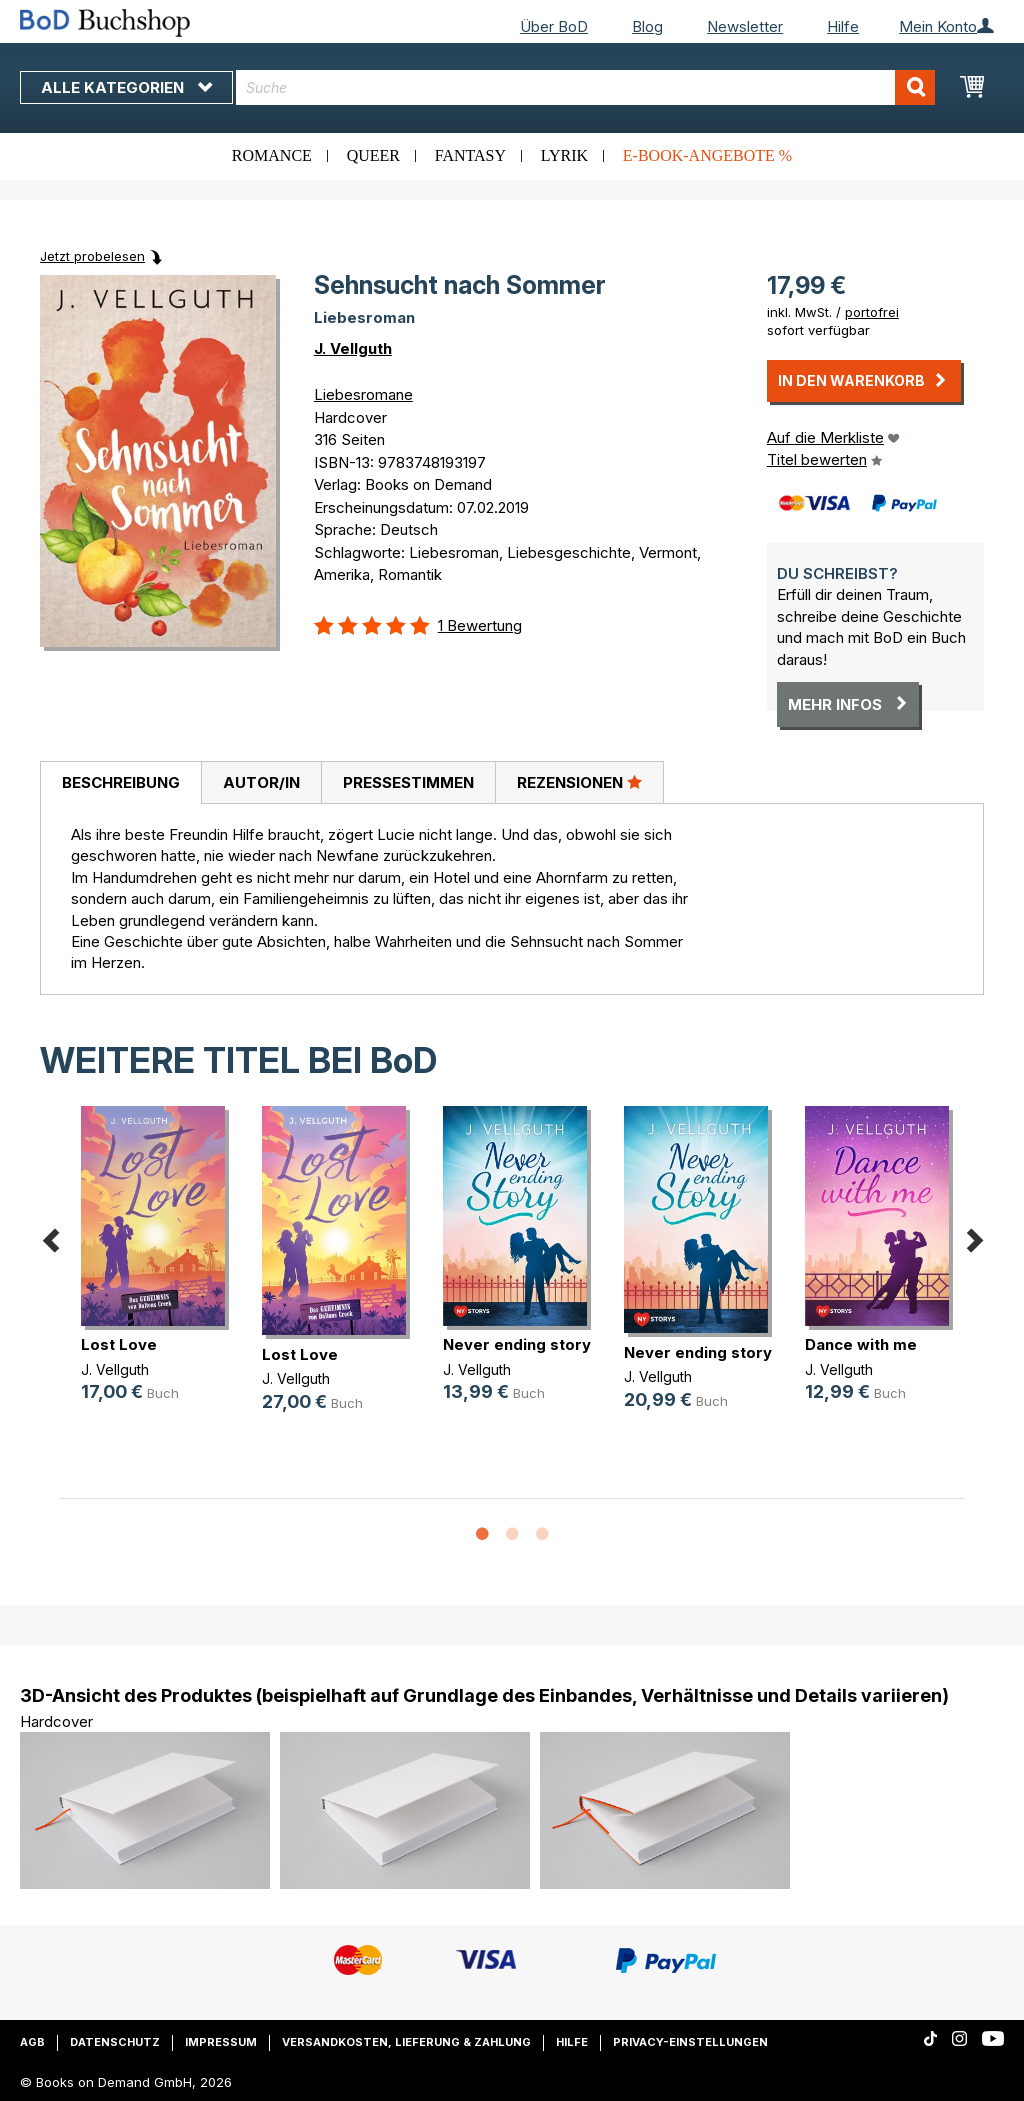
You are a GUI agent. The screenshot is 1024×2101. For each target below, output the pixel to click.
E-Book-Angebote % (707, 155)
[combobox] (585, 87)
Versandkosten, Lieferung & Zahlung (406, 2042)
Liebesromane (363, 394)
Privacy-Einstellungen (690, 2042)
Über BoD (554, 26)
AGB (32, 2042)
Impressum (221, 2042)
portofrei (872, 312)
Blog (647, 26)
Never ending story (517, 1344)
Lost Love (119, 1344)
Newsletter (745, 26)
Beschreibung (121, 782)
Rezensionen (579, 782)
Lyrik (564, 155)
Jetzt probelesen (92, 256)
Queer (373, 155)
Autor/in (261, 782)
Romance (272, 155)
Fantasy (470, 155)
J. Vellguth (353, 348)
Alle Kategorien (126, 87)
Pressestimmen (408, 782)
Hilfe (843, 26)
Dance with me (861, 1344)
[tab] (120, 783)
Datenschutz (115, 2042)
